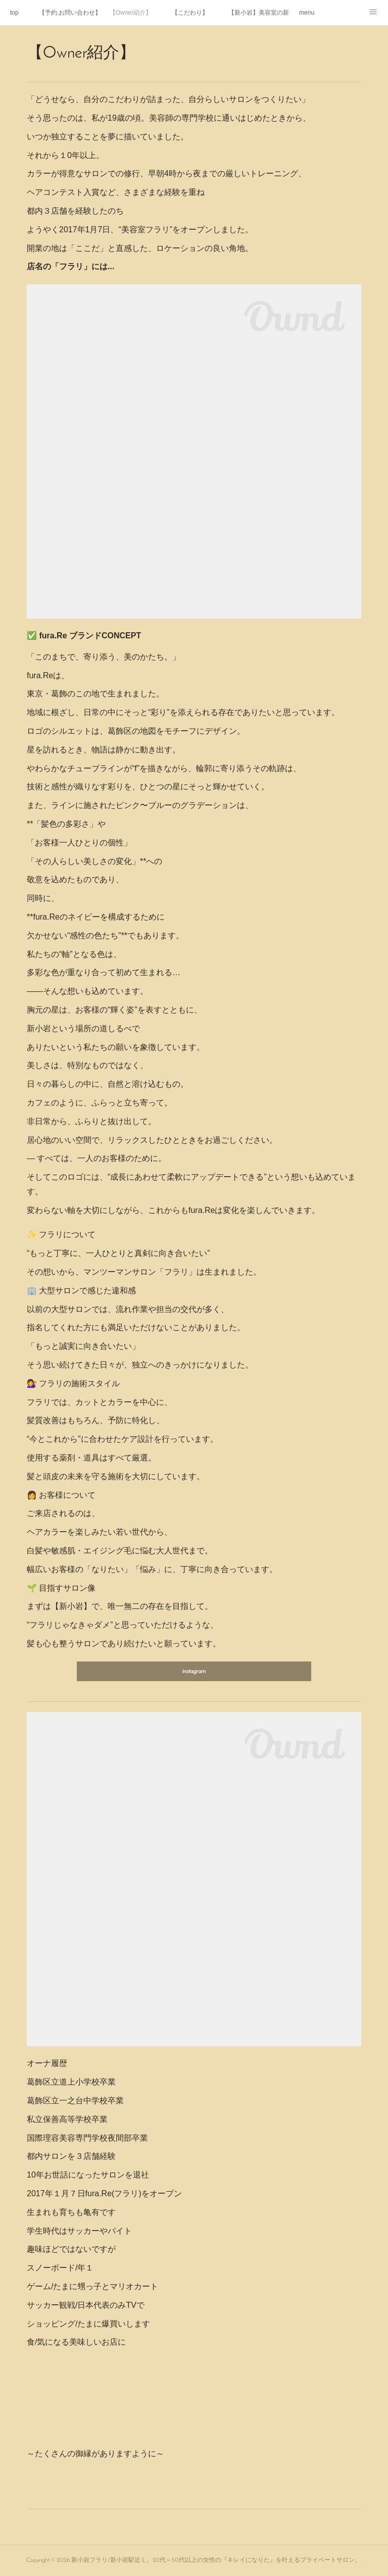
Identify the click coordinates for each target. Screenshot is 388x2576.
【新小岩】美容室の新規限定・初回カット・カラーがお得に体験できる (258, 12)
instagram (194, 1672)
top (14, 12)
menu (306, 12)
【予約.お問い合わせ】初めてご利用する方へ (69, 12)
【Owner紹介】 (131, 12)
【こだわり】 (190, 12)
